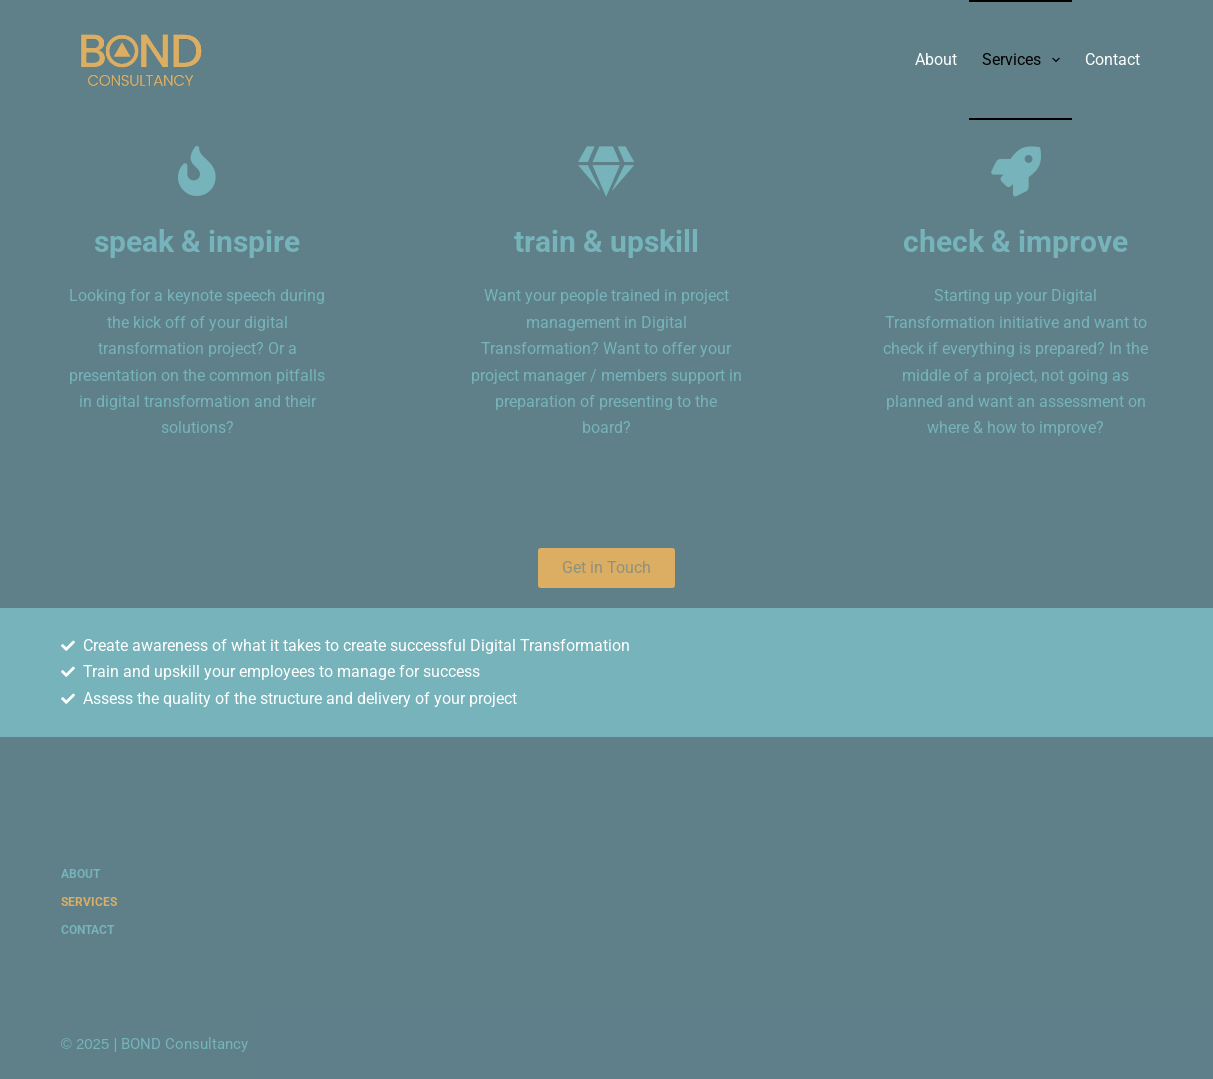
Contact (1112, 59)
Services (1025, 60)
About (936, 59)
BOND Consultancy (184, 1044)
